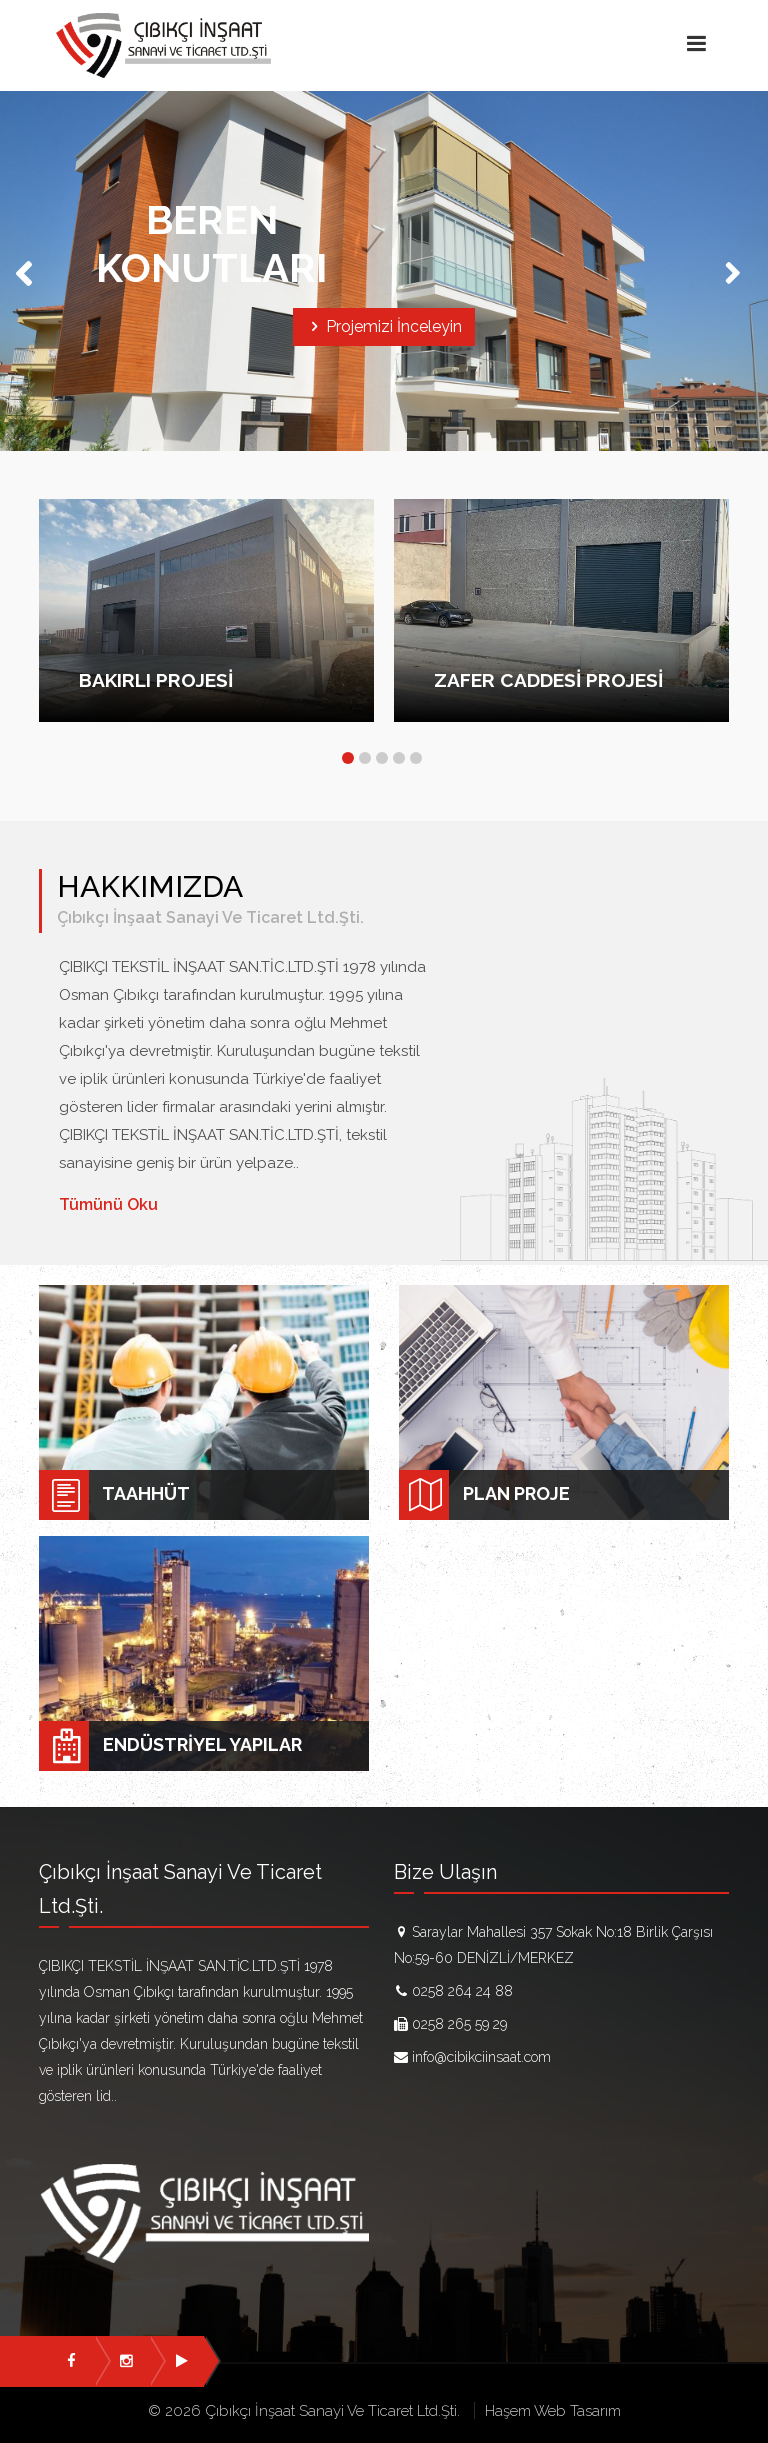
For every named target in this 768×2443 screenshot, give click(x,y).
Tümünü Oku (108, 1204)
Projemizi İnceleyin (384, 326)
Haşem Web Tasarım (553, 2410)
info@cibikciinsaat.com (481, 2057)
